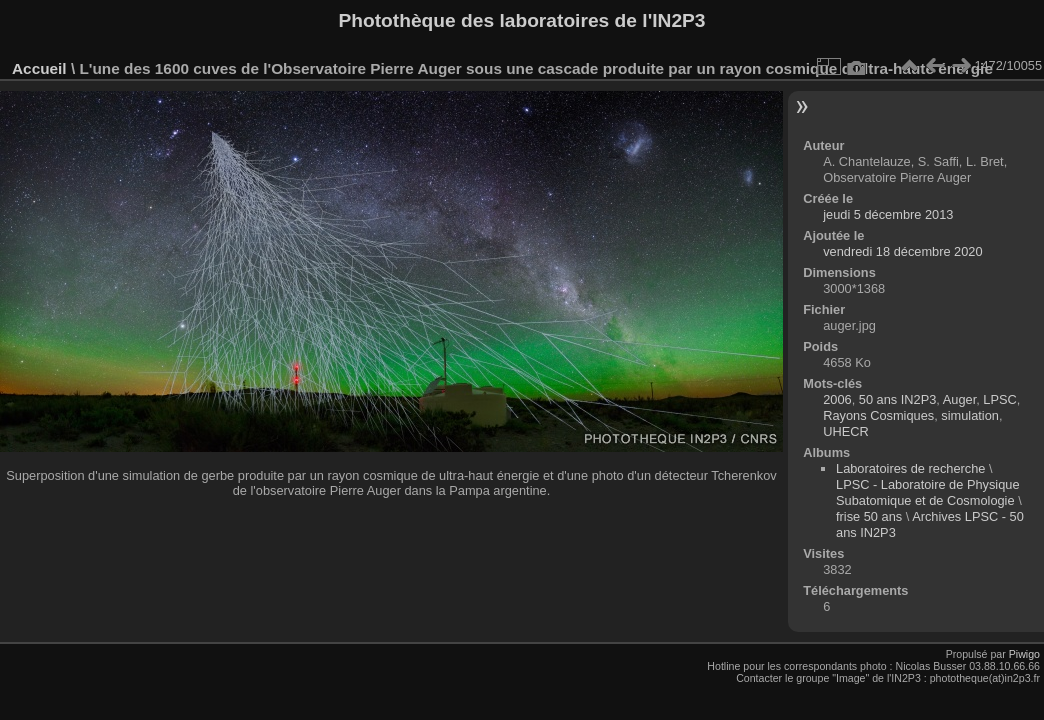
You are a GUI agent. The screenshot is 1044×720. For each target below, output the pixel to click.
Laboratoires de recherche (910, 468)
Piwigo (1024, 654)
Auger (959, 399)
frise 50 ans (869, 516)
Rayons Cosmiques (878, 415)
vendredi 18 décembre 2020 (902, 251)
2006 (837, 399)
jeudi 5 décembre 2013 (888, 214)
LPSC (999, 399)
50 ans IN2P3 (898, 399)
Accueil (39, 68)
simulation (970, 415)
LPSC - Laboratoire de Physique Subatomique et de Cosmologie (928, 492)
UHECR (846, 431)
